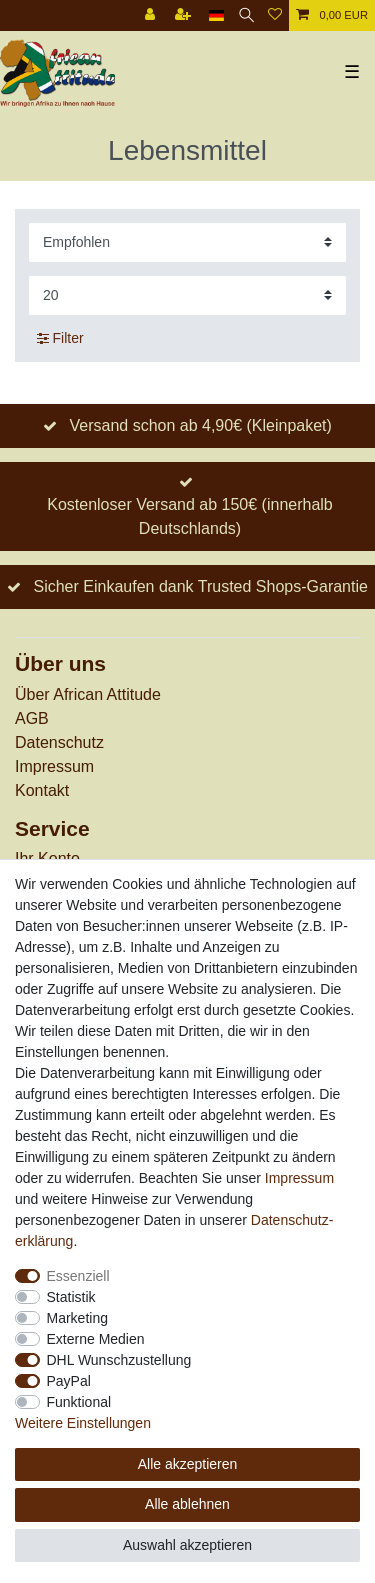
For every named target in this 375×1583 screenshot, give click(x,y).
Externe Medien (96, 1339)
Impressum (54, 766)
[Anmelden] (152, 15)
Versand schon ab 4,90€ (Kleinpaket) (200, 425)
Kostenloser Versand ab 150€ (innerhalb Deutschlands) (190, 516)
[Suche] (246, 15)
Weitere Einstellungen (83, 1423)
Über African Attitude (88, 694)
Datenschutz (59, 742)
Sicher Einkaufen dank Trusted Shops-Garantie (200, 586)
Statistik (71, 1297)
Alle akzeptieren (188, 1464)
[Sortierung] (187, 242)
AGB (32, 718)
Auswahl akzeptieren (187, 1545)
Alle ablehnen (187, 1504)
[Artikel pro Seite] (187, 295)
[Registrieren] (185, 15)
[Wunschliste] (275, 15)
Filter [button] (60, 339)
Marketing (77, 1318)
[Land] (216, 15)
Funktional (79, 1402)
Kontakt (42, 790)
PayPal (69, 1381)
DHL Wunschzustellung (119, 1360)
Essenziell (78, 1276)
